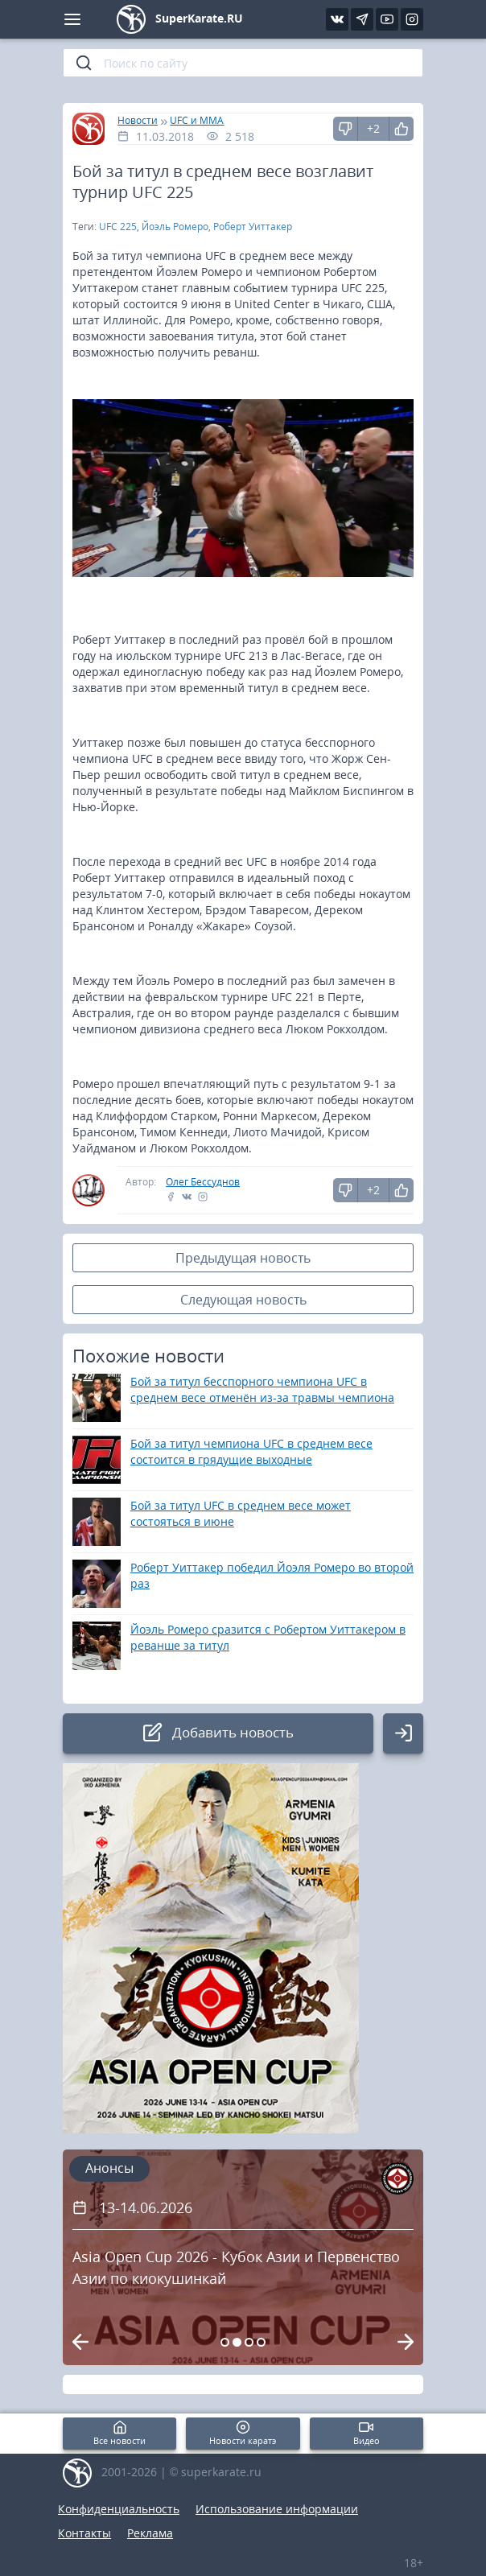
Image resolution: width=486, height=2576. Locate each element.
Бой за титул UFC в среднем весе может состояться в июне (240, 1513)
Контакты (84, 2533)
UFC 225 (118, 226)
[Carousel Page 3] (249, 2342)
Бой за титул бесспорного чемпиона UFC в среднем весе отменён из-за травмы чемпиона (262, 1389)
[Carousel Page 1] (224, 2342)
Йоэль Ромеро (175, 226)
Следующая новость (243, 1300)
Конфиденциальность (118, 2508)
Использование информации (277, 2508)
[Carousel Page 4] (261, 2342)
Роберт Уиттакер (252, 226)
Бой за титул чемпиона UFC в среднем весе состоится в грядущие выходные (251, 1451)
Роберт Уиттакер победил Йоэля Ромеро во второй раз (272, 1575)
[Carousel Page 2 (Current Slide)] (237, 2342)
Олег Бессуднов (203, 1182)
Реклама (150, 2533)
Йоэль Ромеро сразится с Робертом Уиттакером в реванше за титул (268, 1637)
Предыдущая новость (243, 1258)
